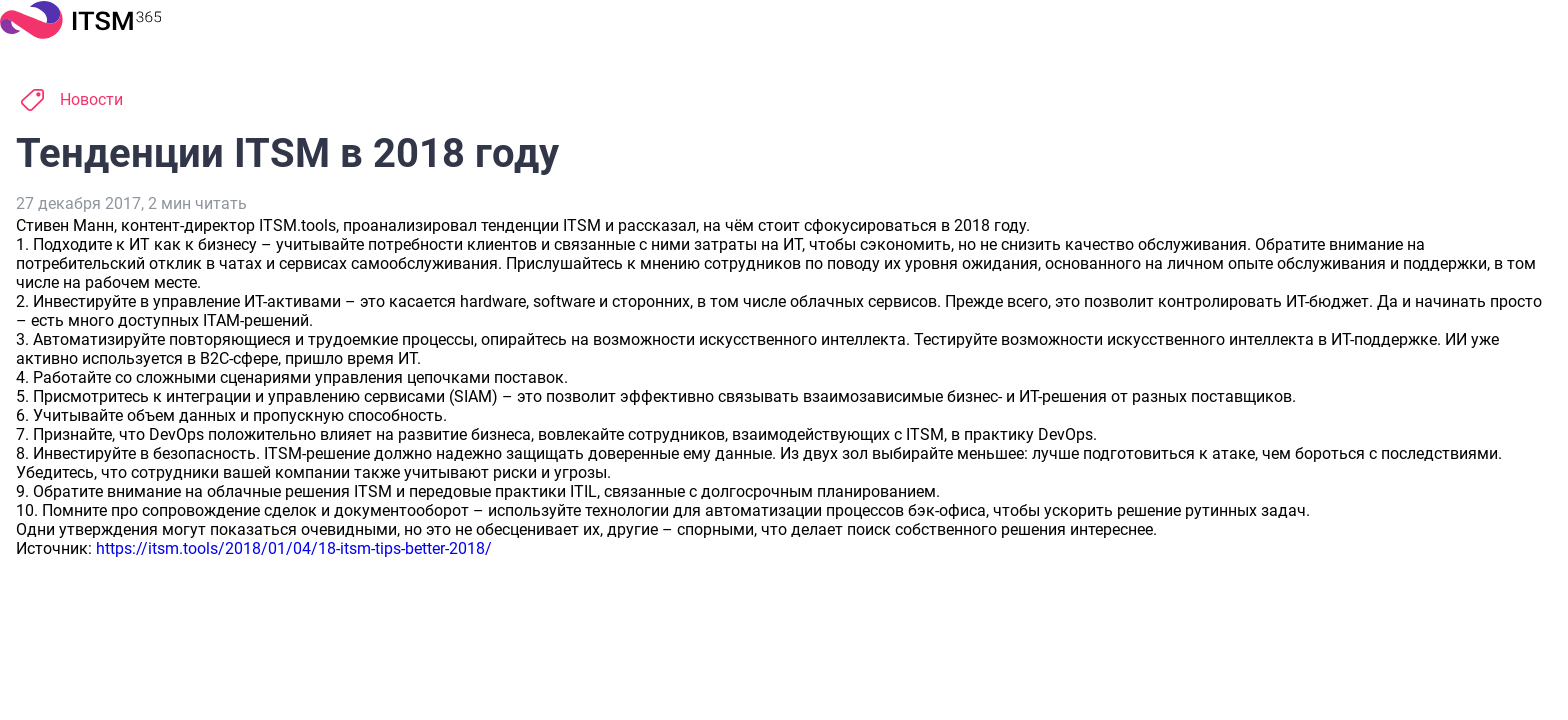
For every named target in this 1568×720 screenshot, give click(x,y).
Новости (91, 99)
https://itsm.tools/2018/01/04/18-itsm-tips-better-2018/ (294, 548)
